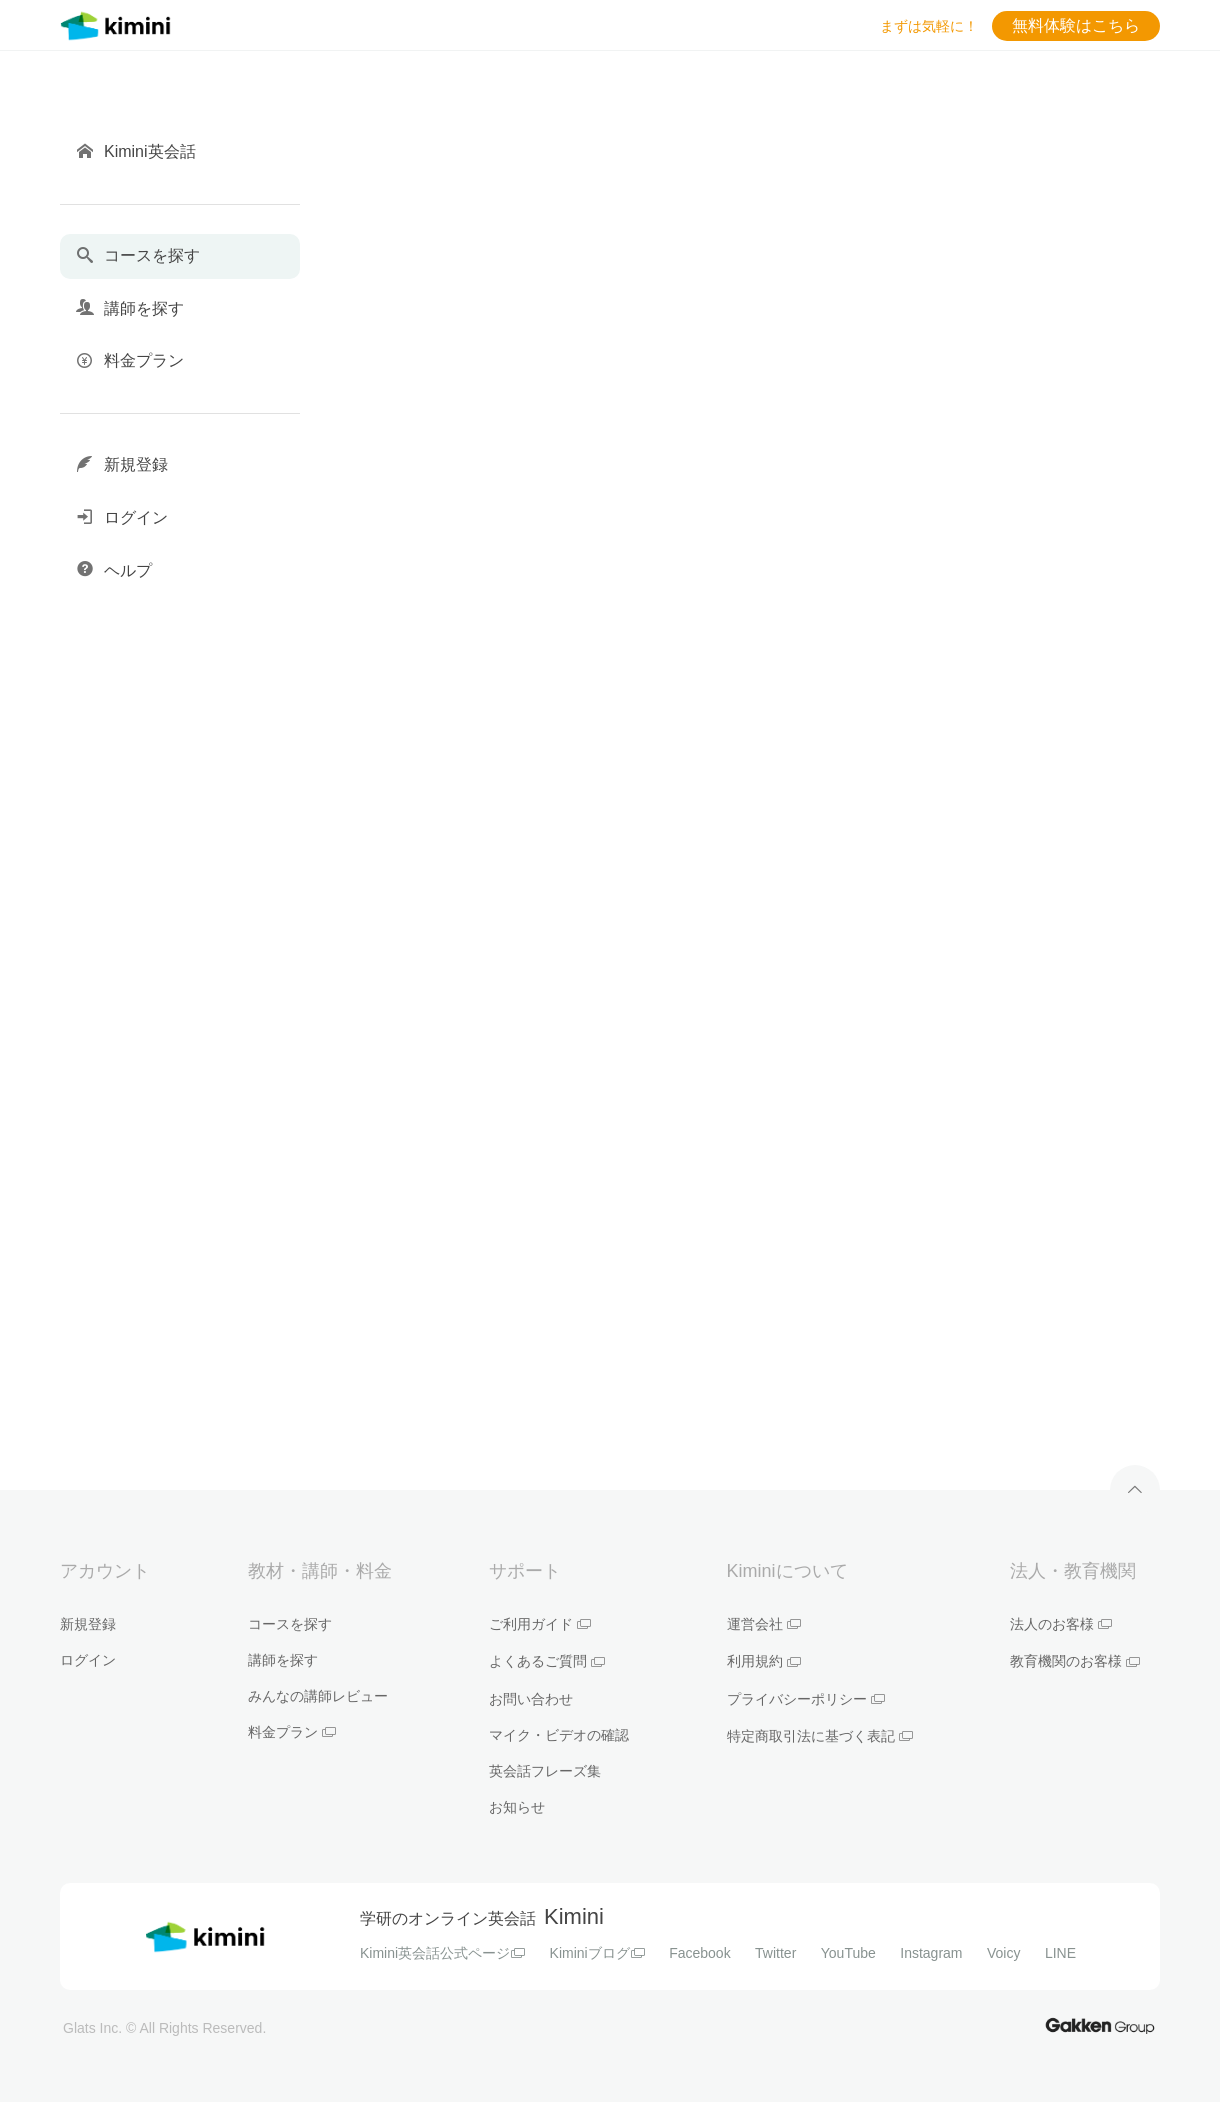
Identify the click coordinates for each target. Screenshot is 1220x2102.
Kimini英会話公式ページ (442, 1953)
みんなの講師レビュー (318, 1696)
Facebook (699, 1953)
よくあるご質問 (547, 1661)
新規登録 (88, 1624)
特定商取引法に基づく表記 (820, 1736)
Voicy (1003, 1953)
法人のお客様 (1061, 1624)
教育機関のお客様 (1075, 1661)
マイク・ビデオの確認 (559, 1735)
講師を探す (283, 1660)
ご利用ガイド (540, 1624)
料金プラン (292, 1732)
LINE (1060, 1953)
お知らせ (517, 1807)
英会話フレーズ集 (545, 1771)
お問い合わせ (531, 1699)
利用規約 (764, 1661)
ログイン (88, 1660)
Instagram (931, 1953)
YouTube (848, 1953)
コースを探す (290, 1624)
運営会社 (764, 1624)
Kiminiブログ (597, 1953)
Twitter (775, 1953)
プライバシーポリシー (806, 1699)
